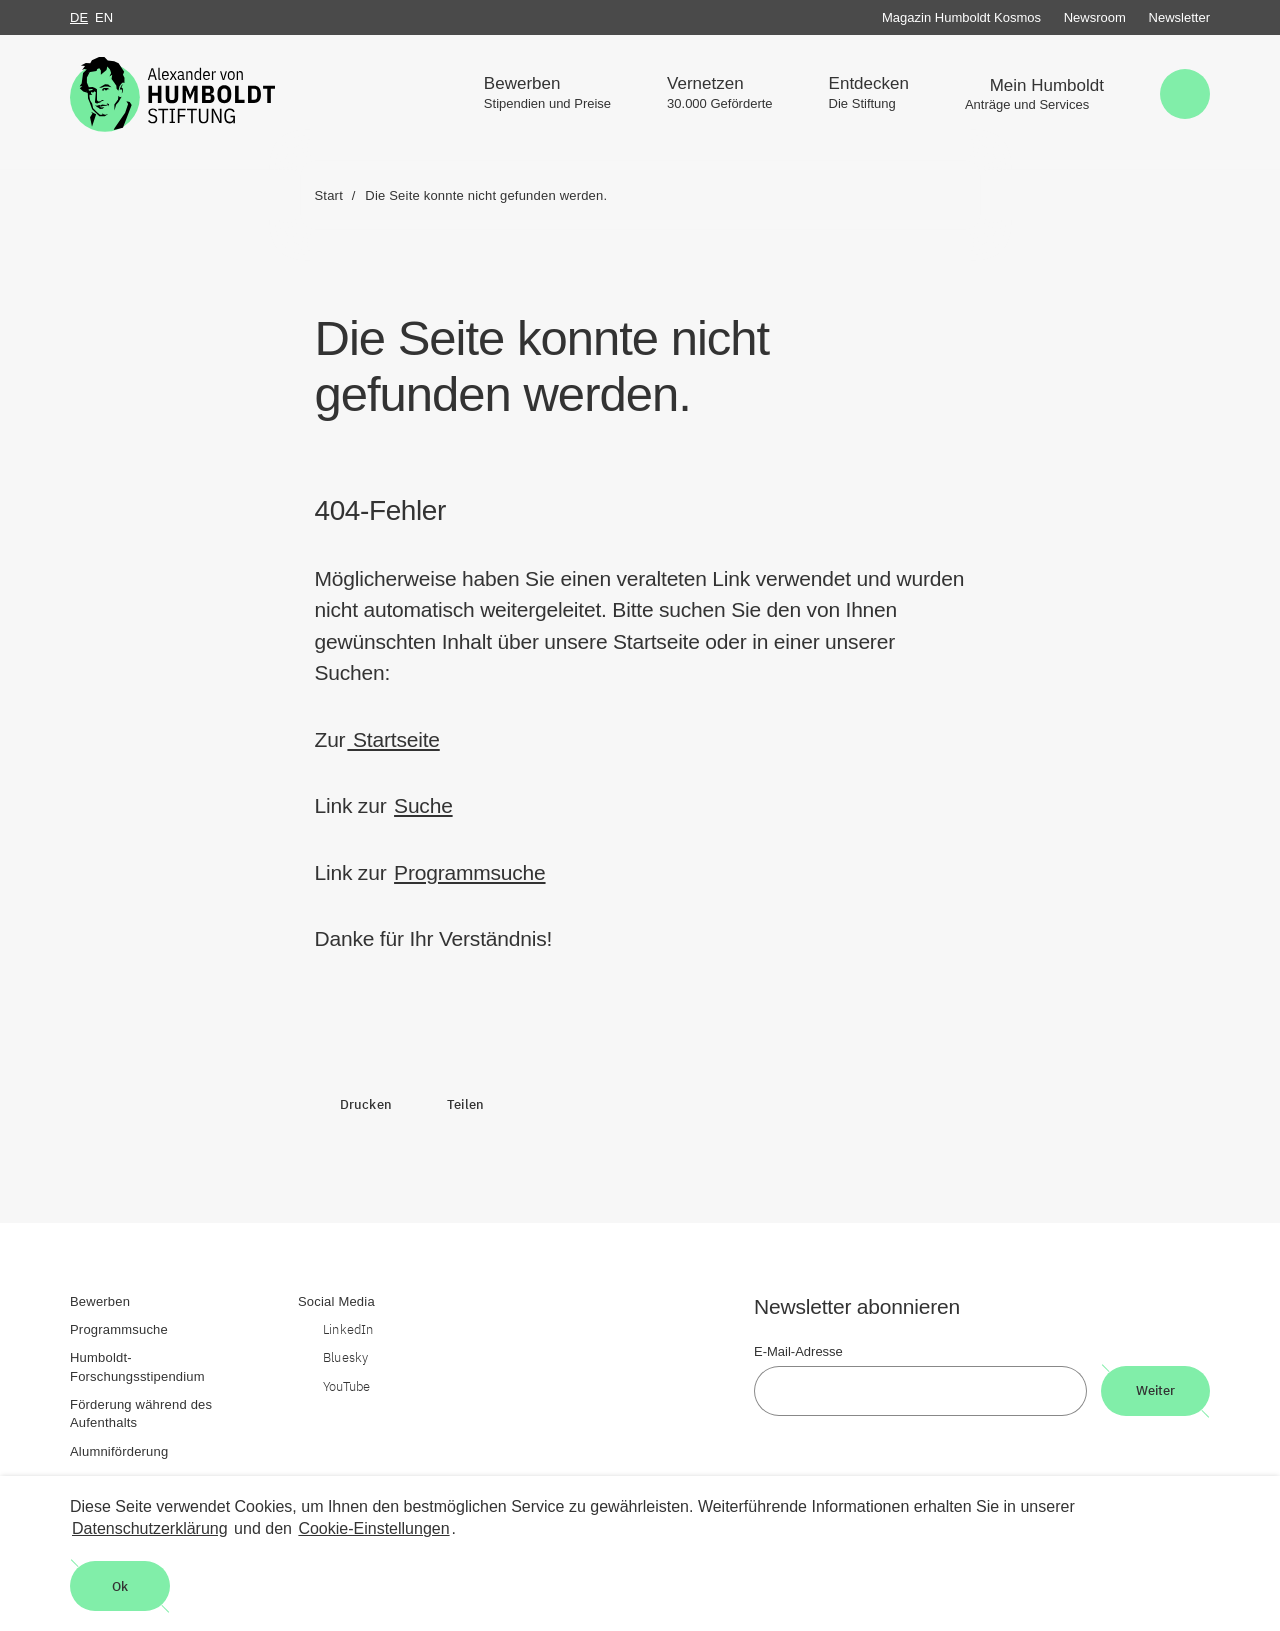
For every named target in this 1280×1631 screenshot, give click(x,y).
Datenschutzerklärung (150, 1528)
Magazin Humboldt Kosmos (961, 17)
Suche (423, 805)
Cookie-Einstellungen (373, 1528)
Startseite (393, 739)
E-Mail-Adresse (798, 1351)
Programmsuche (469, 872)
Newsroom (1095, 17)
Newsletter (1179, 17)
